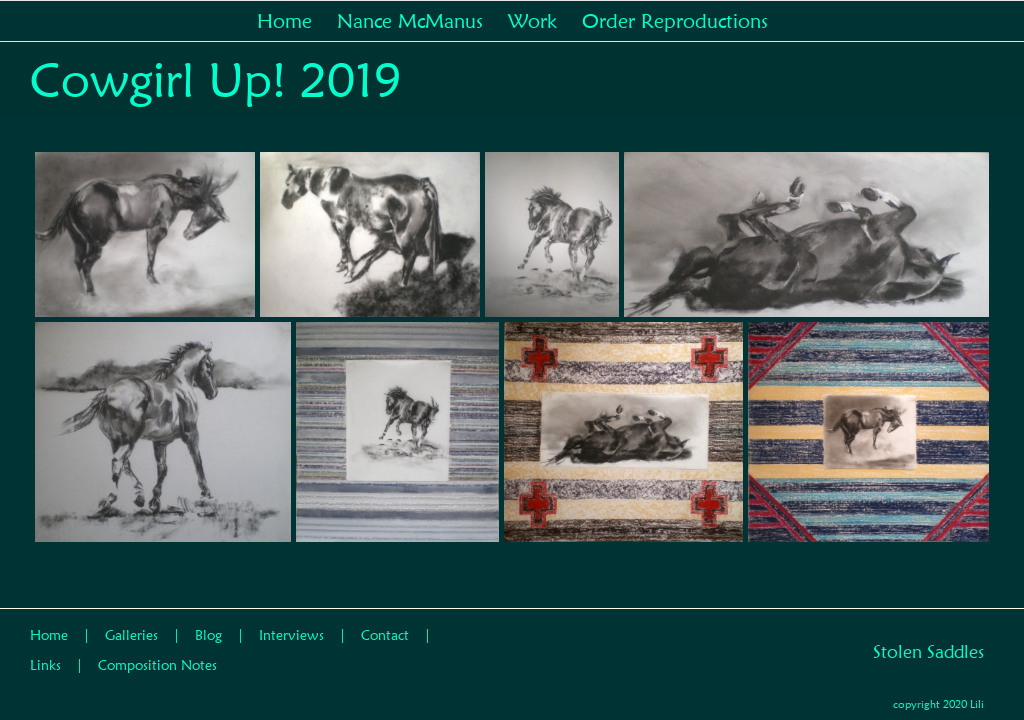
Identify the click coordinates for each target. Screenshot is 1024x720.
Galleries (131, 635)
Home (49, 635)
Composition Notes (157, 665)
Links (45, 665)
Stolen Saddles (928, 651)
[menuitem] (297, 21)
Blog (208, 635)
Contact (385, 635)
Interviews (291, 635)
